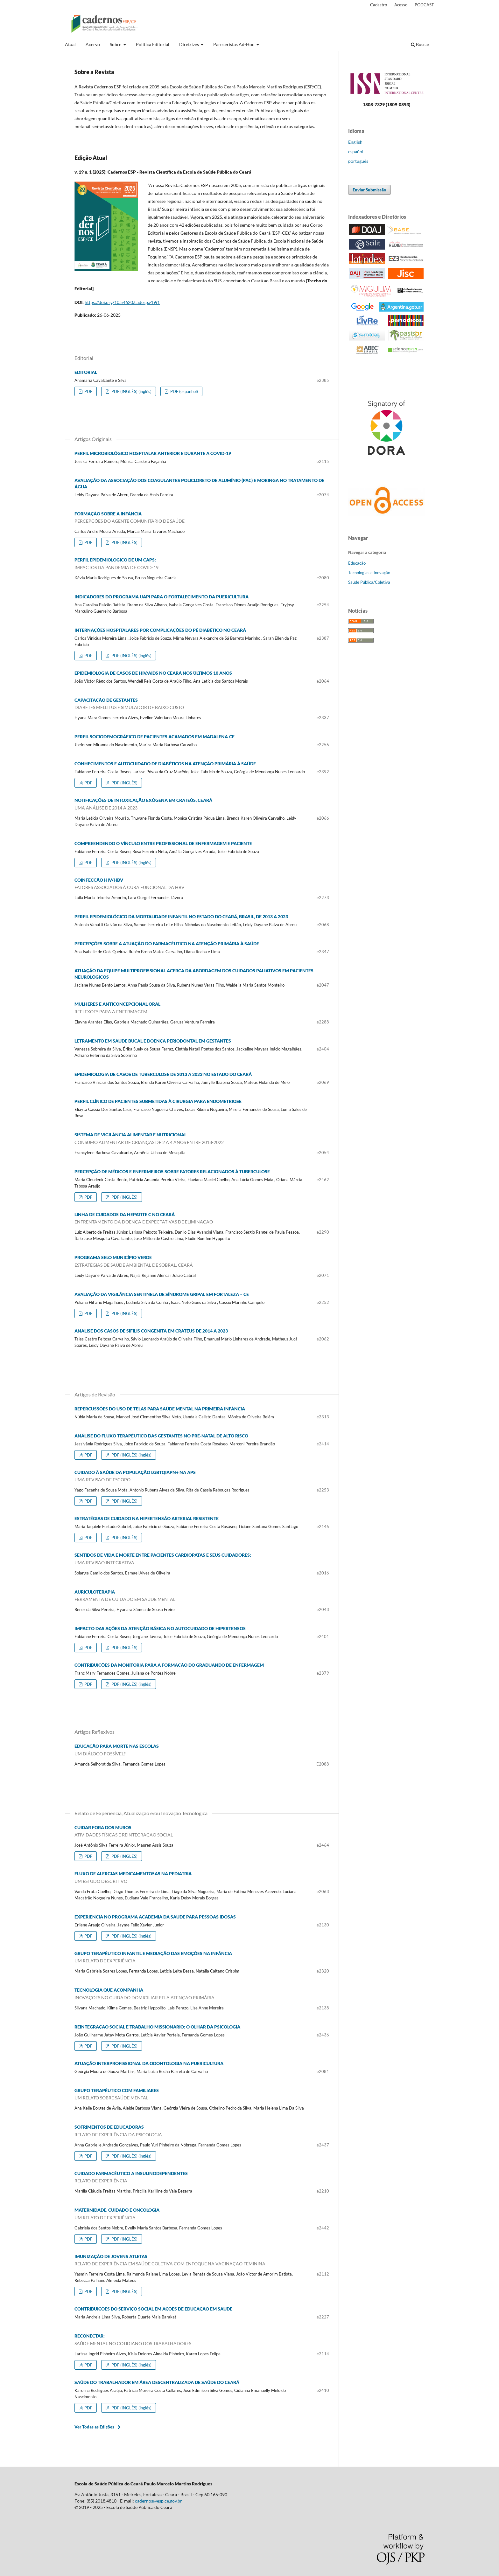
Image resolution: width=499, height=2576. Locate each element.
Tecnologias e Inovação (369, 572)
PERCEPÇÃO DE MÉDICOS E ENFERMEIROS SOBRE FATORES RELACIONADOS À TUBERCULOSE (172, 1171)
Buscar (420, 44)
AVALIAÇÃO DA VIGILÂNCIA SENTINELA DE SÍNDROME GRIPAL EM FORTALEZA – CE (161, 1294)
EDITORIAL (85, 372)
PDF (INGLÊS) (123, 542)
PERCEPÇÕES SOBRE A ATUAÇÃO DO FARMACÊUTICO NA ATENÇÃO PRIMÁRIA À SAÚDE (166, 943)
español (355, 151)
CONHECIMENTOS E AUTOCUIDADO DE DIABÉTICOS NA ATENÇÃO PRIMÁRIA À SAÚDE (165, 763)
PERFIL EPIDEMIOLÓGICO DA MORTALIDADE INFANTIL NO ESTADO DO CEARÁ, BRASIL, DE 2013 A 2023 (181, 916)
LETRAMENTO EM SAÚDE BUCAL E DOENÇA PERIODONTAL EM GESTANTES (152, 1040)
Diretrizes (189, 44)
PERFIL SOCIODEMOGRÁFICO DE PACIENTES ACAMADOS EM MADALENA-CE (154, 736)
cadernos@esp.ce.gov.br (158, 2501)
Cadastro (378, 4)
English (355, 142)
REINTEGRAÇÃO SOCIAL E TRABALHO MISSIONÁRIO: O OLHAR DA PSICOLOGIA (157, 2026)
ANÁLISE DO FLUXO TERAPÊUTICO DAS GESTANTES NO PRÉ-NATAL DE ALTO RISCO (161, 1435)
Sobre (116, 44)
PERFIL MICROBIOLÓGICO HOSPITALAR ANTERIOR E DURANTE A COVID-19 (152, 453)
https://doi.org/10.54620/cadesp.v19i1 (122, 302)
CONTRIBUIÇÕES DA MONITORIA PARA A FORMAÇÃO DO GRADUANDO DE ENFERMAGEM (169, 1665)
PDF (87, 391)
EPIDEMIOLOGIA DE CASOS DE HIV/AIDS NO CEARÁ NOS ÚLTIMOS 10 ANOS (153, 673)
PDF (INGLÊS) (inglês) (130, 391)
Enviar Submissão (369, 189)
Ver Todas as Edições (94, 2426)
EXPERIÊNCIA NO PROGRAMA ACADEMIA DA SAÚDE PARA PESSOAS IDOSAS (155, 1916)
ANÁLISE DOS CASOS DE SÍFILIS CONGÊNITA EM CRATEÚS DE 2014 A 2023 (151, 1330)
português (358, 161)
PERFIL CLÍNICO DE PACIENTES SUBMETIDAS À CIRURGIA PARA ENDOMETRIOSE (158, 1101)
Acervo (93, 44)
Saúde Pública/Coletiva (369, 582)
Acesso (400, 4)
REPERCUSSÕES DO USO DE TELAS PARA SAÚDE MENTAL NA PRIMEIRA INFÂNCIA (159, 1408)
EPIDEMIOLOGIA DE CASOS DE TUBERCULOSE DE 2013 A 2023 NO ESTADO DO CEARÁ (163, 1074)
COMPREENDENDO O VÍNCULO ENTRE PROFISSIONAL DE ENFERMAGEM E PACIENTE (163, 843)
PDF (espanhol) (183, 391)
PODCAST (424, 4)
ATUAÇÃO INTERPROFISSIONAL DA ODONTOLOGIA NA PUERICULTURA (148, 2063)
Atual (70, 44)
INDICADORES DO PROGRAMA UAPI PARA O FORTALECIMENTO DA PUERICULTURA (161, 596)
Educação (357, 563)
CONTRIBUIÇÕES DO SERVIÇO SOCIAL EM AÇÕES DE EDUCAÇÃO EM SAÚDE (153, 2308)
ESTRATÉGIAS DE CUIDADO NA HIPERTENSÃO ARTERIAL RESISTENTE (146, 1518)
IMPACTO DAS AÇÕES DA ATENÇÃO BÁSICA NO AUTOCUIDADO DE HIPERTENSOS (160, 1628)
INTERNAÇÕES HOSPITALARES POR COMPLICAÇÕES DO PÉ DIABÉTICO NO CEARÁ (160, 630)
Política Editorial (152, 44)
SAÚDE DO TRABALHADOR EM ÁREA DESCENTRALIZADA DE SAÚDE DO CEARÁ (156, 2382)
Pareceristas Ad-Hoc (234, 44)
